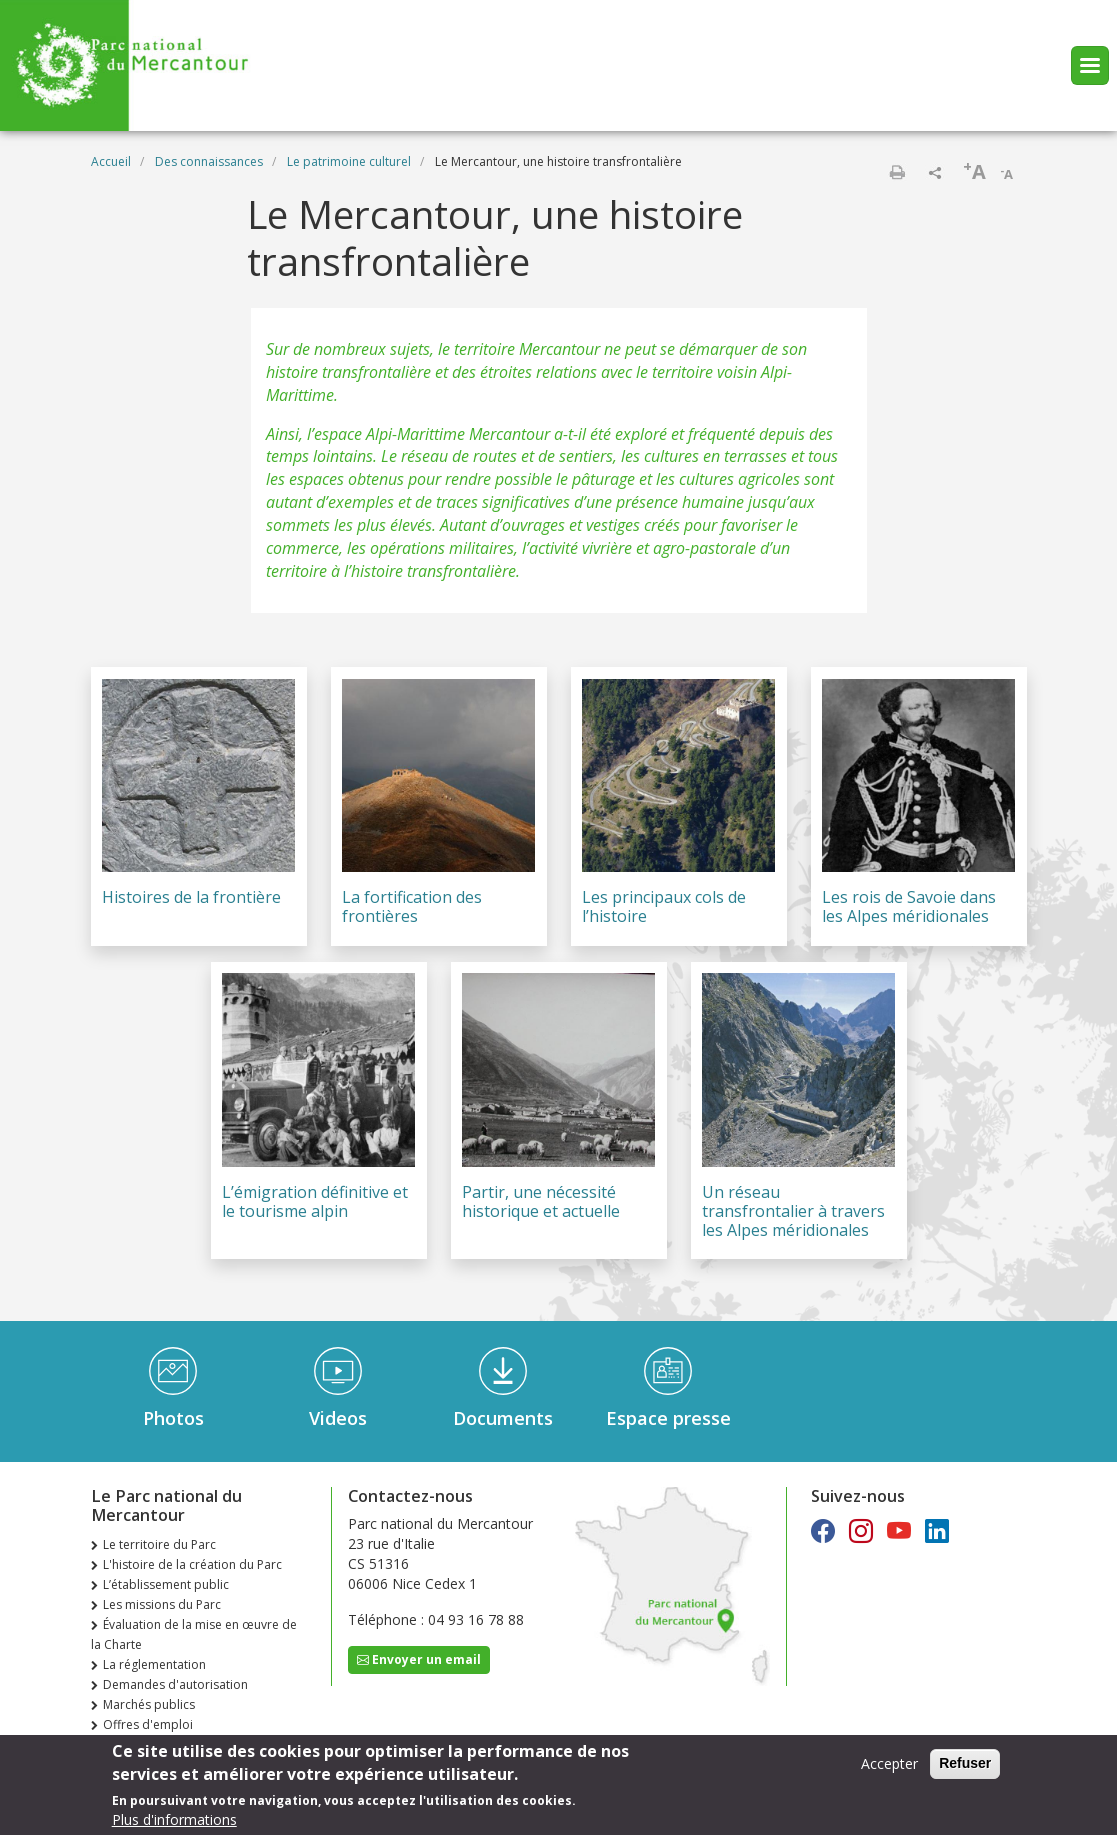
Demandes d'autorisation (175, 1684)
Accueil (111, 161)
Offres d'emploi (148, 1724)
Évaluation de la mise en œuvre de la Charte (194, 1634)
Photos (173, 1418)
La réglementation (154, 1664)
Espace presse (668, 1418)
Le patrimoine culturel (349, 161)
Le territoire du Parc (159, 1544)
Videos (338, 1418)
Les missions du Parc (162, 1604)
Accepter (889, 1766)
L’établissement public (166, 1584)
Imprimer (897, 172)
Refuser (965, 1766)
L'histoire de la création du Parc (192, 1564)
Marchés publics (149, 1704)
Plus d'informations (174, 1822)
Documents (503, 1418)
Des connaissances (209, 161)
